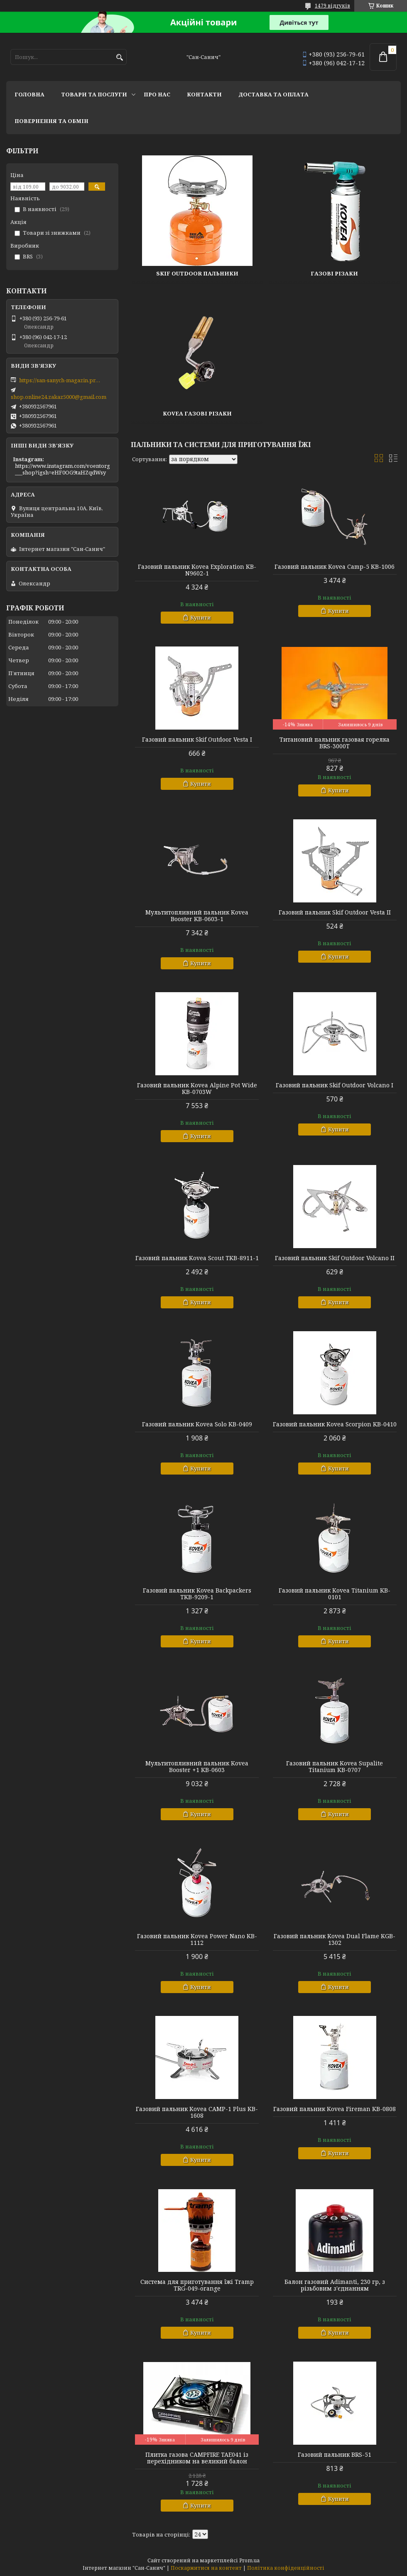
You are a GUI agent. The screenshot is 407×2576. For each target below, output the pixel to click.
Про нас (157, 94)
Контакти (204, 94)
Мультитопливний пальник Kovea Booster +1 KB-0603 (196, 1766)
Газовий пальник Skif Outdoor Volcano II (335, 1258)
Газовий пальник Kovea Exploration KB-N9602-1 (197, 570)
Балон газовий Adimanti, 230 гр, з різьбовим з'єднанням (334, 2285)
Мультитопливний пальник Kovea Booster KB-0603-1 (196, 915)
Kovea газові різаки (197, 413)
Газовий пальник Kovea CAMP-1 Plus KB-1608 (197, 2112)
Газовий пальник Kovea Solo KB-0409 (197, 1424)
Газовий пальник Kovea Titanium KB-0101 (334, 1593)
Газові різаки (334, 273)
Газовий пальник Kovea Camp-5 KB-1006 (335, 566)
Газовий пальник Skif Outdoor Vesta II (335, 912)
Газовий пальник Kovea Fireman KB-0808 (334, 2109)
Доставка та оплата (273, 94)
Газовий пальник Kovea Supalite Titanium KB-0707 (334, 1766)
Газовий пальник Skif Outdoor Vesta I (197, 739)
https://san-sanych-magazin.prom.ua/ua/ (60, 380)
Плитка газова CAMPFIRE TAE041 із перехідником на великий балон (196, 2458)
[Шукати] (119, 57)
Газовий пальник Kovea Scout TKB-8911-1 (197, 1258)
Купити (200, 617)
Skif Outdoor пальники (197, 273)
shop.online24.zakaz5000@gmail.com (58, 396)
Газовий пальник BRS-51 (334, 2454)
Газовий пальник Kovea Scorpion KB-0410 (335, 1424)
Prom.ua (249, 2560)
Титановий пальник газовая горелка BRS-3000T (335, 743)
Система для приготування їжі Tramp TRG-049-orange (197, 2285)
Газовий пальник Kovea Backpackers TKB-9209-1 (197, 1593)
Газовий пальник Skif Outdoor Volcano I (334, 1085)
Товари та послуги (94, 94)
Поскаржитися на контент (206, 2567)
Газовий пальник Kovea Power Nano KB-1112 (197, 1939)
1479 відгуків (332, 5)
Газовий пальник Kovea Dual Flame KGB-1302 (334, 1939)
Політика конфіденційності (285, 2567)
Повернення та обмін (51, 121)
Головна (29, 94)
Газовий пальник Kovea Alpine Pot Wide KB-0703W (197, 1088)
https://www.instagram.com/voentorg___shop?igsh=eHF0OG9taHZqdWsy (62, 469)
